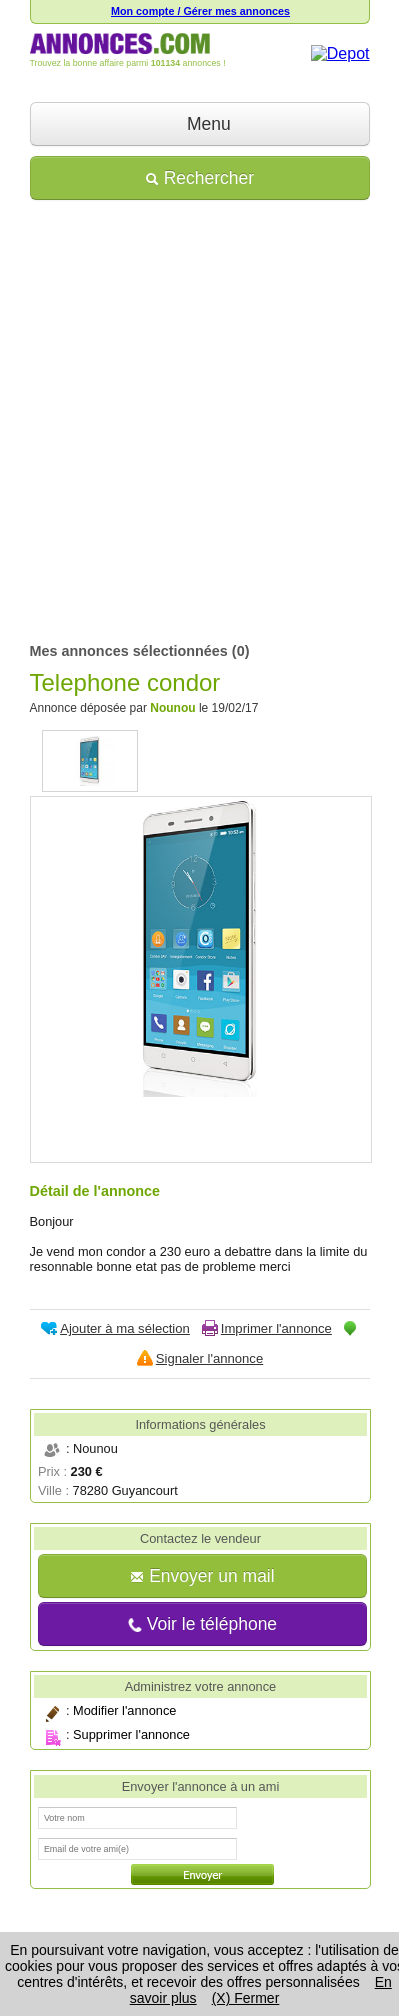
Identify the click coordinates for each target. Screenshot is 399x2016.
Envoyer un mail (202, 1576)
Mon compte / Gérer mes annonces (200, 11)
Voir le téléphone (202, 1624)
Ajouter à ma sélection (125, 1328)
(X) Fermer (246, 1998)
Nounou (172, 708)
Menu (199, 124)
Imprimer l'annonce (276, 1328)
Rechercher (199, 178)
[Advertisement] (199, 414)
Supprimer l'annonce (131, 1734)
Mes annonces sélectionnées (129, 651)
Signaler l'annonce (209, 1358)
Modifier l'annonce (124, 1710)
